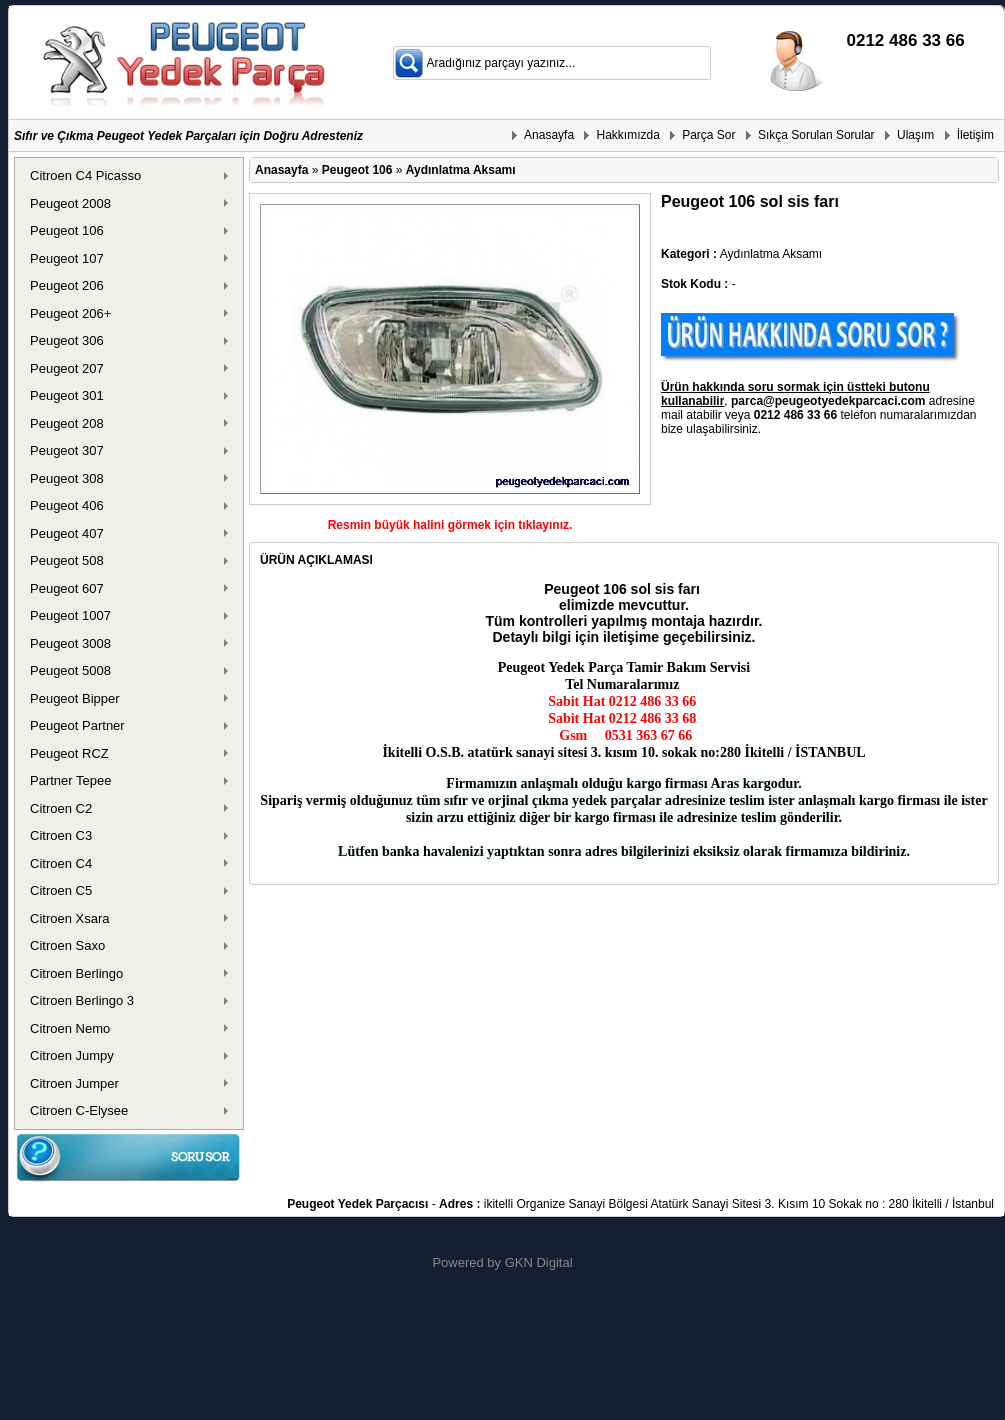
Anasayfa (549, 135)
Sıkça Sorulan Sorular (816, 135)
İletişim (975, 135)
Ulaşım (915, 135)
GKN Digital (539, 1262)
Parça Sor (708, 135)
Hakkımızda (627, 135)
